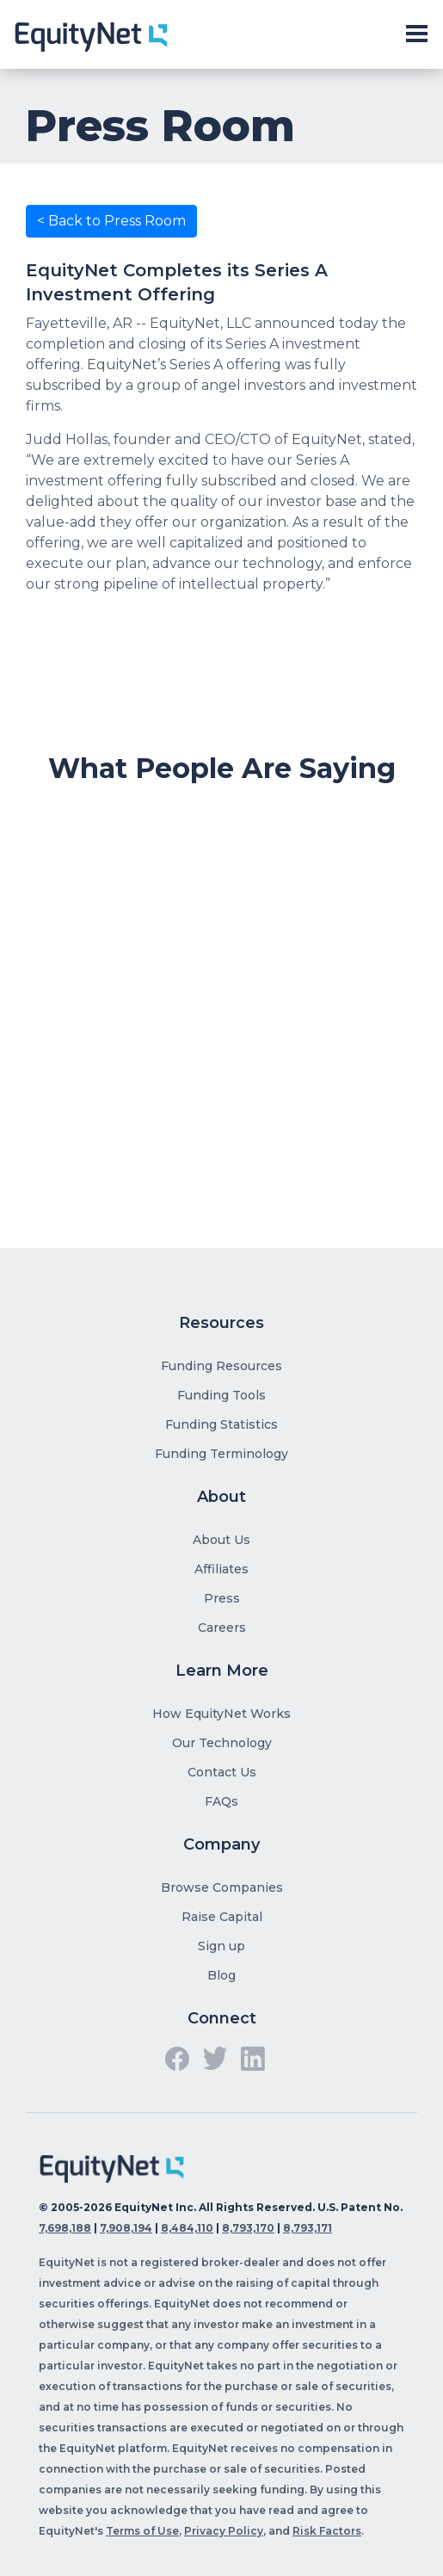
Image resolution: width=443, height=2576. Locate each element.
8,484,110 (187, 2227)
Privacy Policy (223, 2530)
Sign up (221, 1946)
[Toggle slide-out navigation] (416, 34)
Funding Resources (221, 1366)
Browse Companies (222, 1887)
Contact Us (222, 1772)
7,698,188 (65, 2227)
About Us (221, 1539)
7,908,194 (126, 2227)
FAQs (221, 1801)
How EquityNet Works (221, 1713)
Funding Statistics (221, 1424)
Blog (221, 1975)
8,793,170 (248, 2227)
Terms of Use (142, 2530)
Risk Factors (326, 2530)
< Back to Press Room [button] (111, 221)
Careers (222, 1627)
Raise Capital (222, 1916)
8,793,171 (307, 2227)
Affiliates (221, 1569)
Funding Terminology (221, 1453)
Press (222, 1598)
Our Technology (222, 1743)
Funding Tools (221, 1395)
